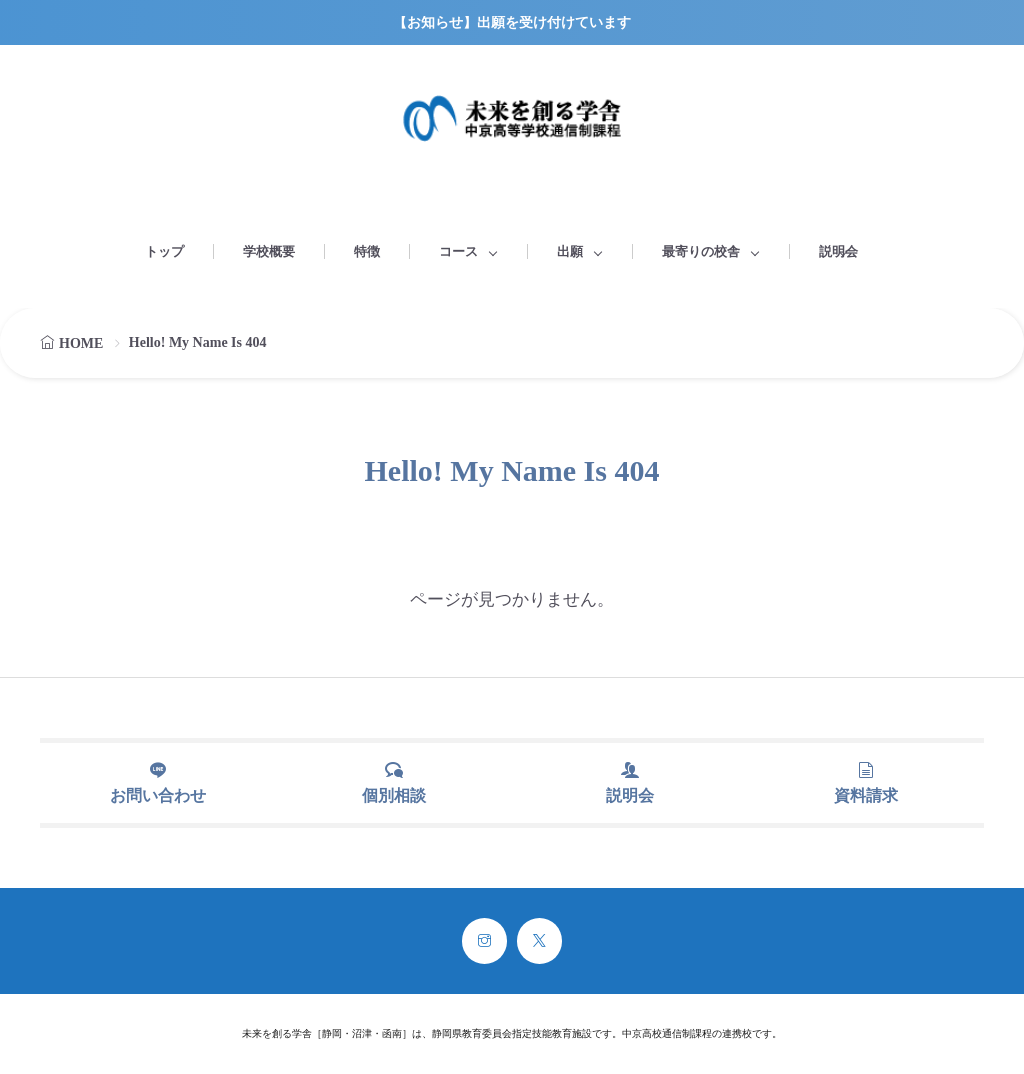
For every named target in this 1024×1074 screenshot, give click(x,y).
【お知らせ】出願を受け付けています (512, 22)
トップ (164, 251)
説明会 (838, 251)
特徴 (367, 251)
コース (458, 251)
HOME (81, 343)
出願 (570, 251)
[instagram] (484, 941)
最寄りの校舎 (701, 251)
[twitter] (539, 941)
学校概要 (269, 251)
